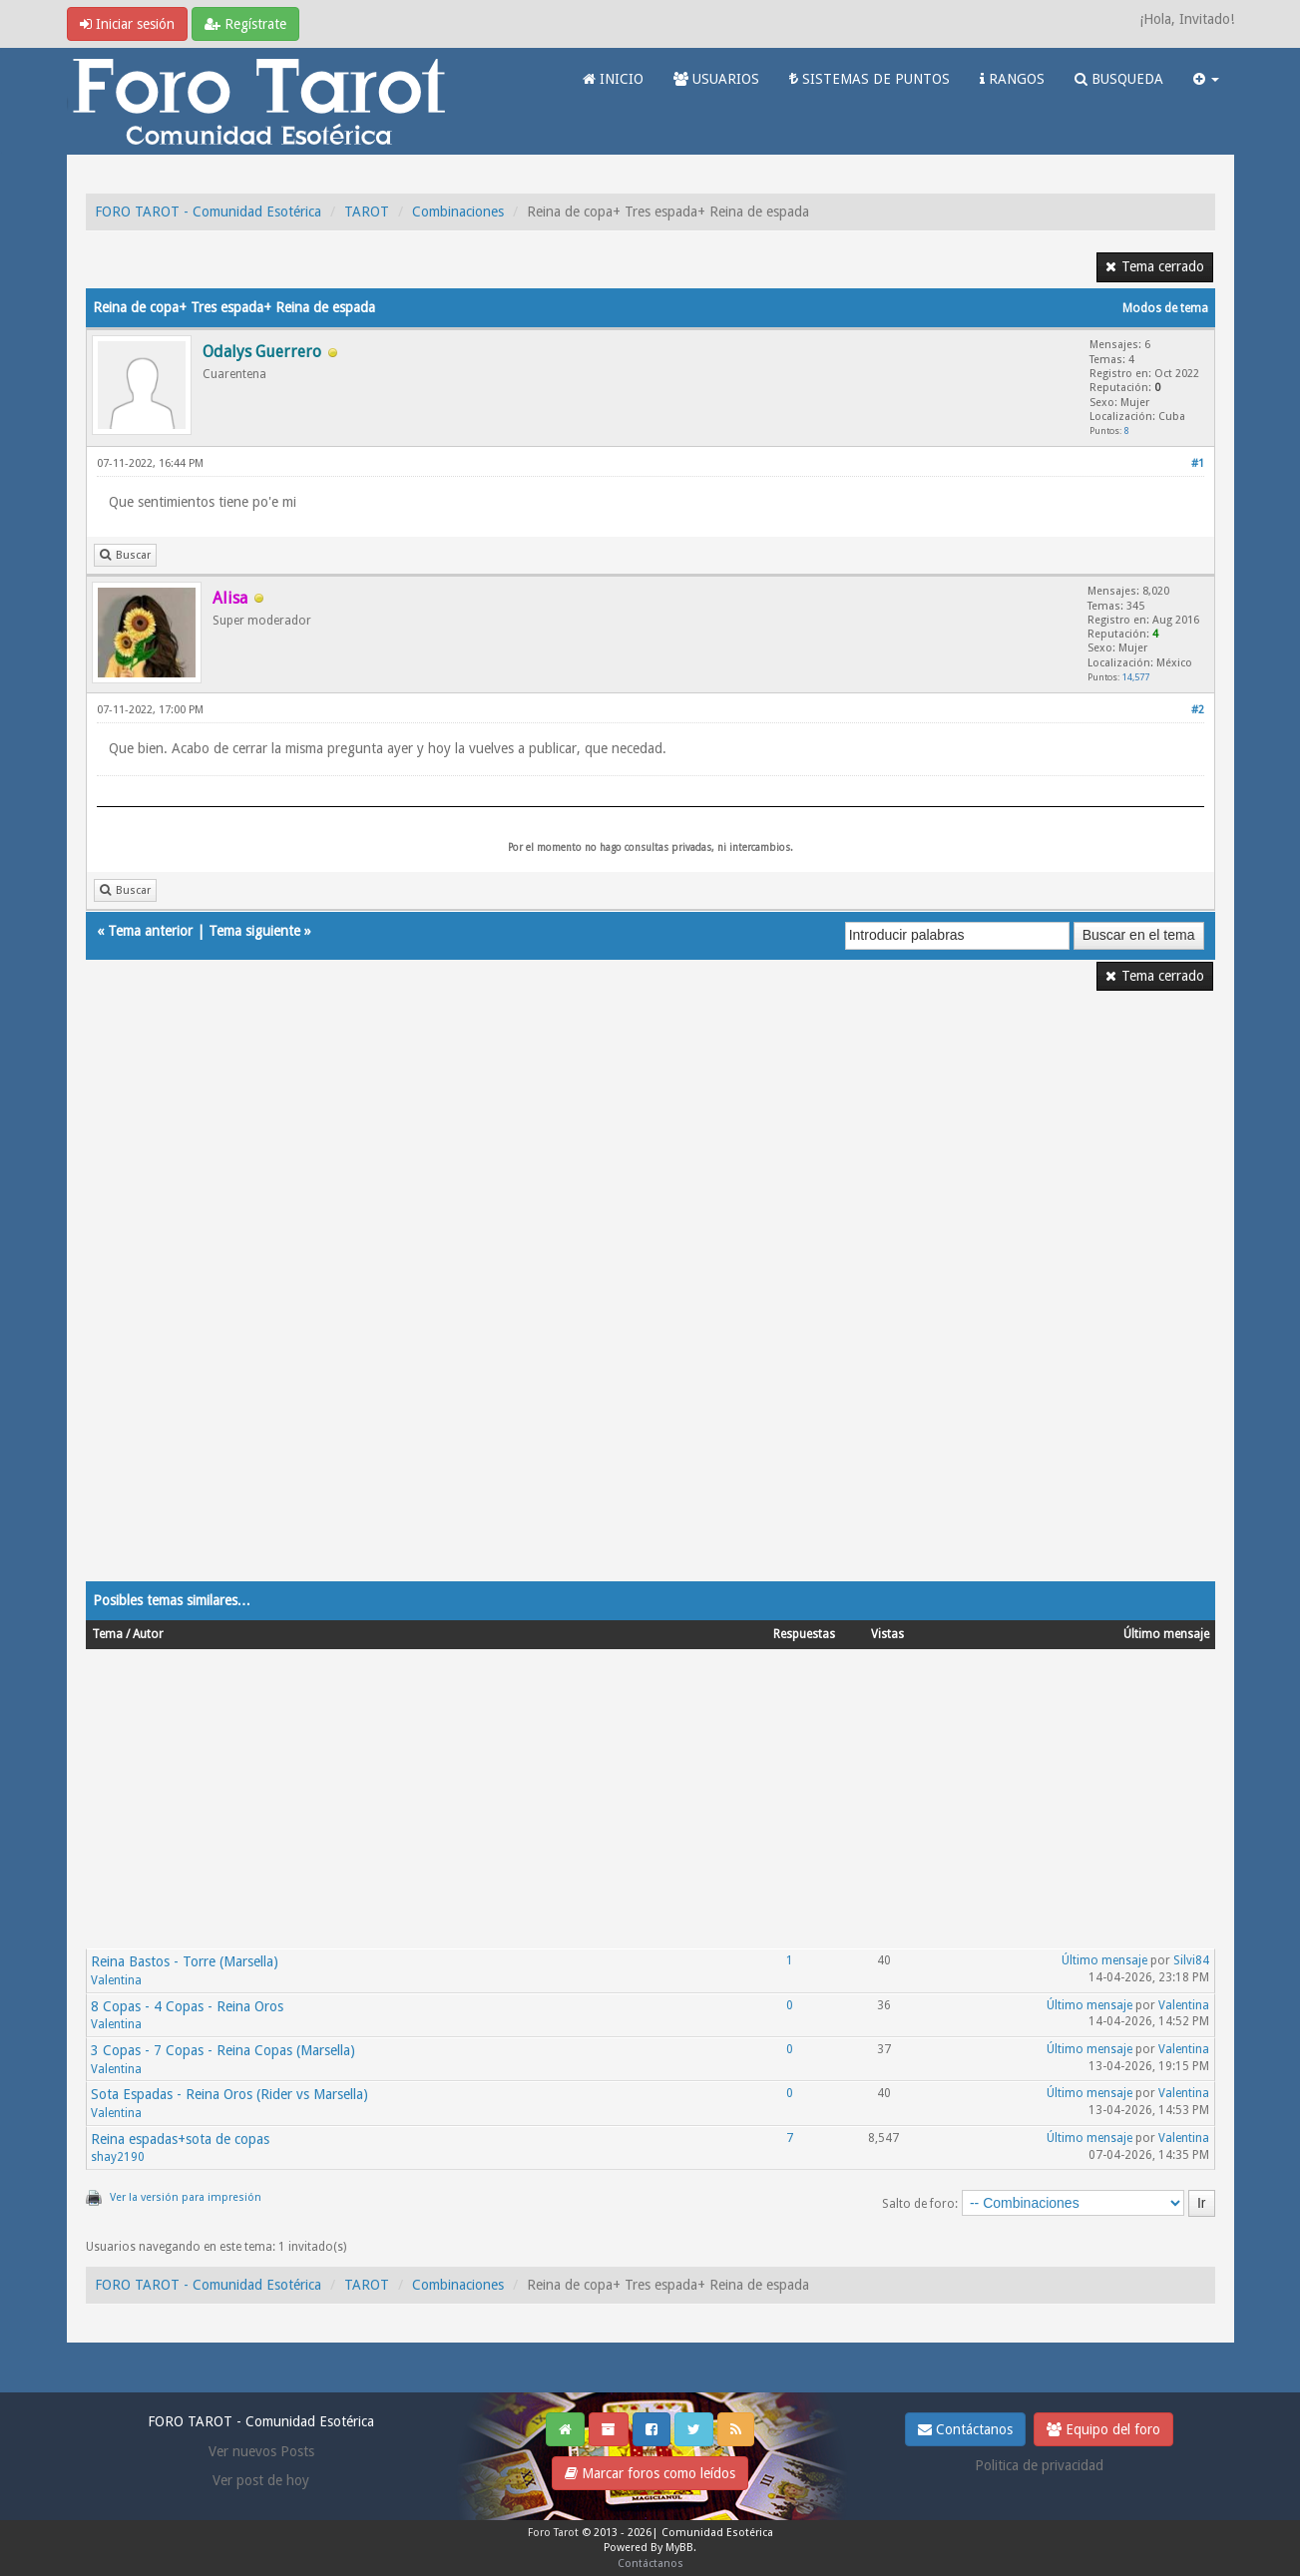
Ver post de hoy (261, 2480)
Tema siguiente (254, 931)
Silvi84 (1191, 1960)
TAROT (366, 211)
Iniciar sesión (127, 24)
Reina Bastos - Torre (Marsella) (184, 1961)
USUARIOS (716, 79)
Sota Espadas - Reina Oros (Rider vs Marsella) (229, 2094)
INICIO (613, 79)
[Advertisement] (650, 1299)
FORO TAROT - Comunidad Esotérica (208, 211)
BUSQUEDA (1119, 79)
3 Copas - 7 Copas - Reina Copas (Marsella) (223, 2050)
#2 (1197, 709)
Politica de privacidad (1039, 2465)
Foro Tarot (553, 2532)
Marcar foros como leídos (650, 2473)
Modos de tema (1165, 308)
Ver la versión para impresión (185, 2197)
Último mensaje (1104, 1960)
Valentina (116, 1980)
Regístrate (245, 24)
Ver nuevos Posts (261, 2451)
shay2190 (118, 2157)
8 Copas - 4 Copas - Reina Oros (187, 2006)
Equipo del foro (1103, 2429)
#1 (1197, 463)
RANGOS (1012, 79)
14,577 (1135, 676)
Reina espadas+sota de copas (180, 2139)
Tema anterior (150, 931)
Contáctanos (965, 2429)
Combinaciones (458, 211)
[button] (1206, 79)
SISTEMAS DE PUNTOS (869, 79)
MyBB (679, 2547)
